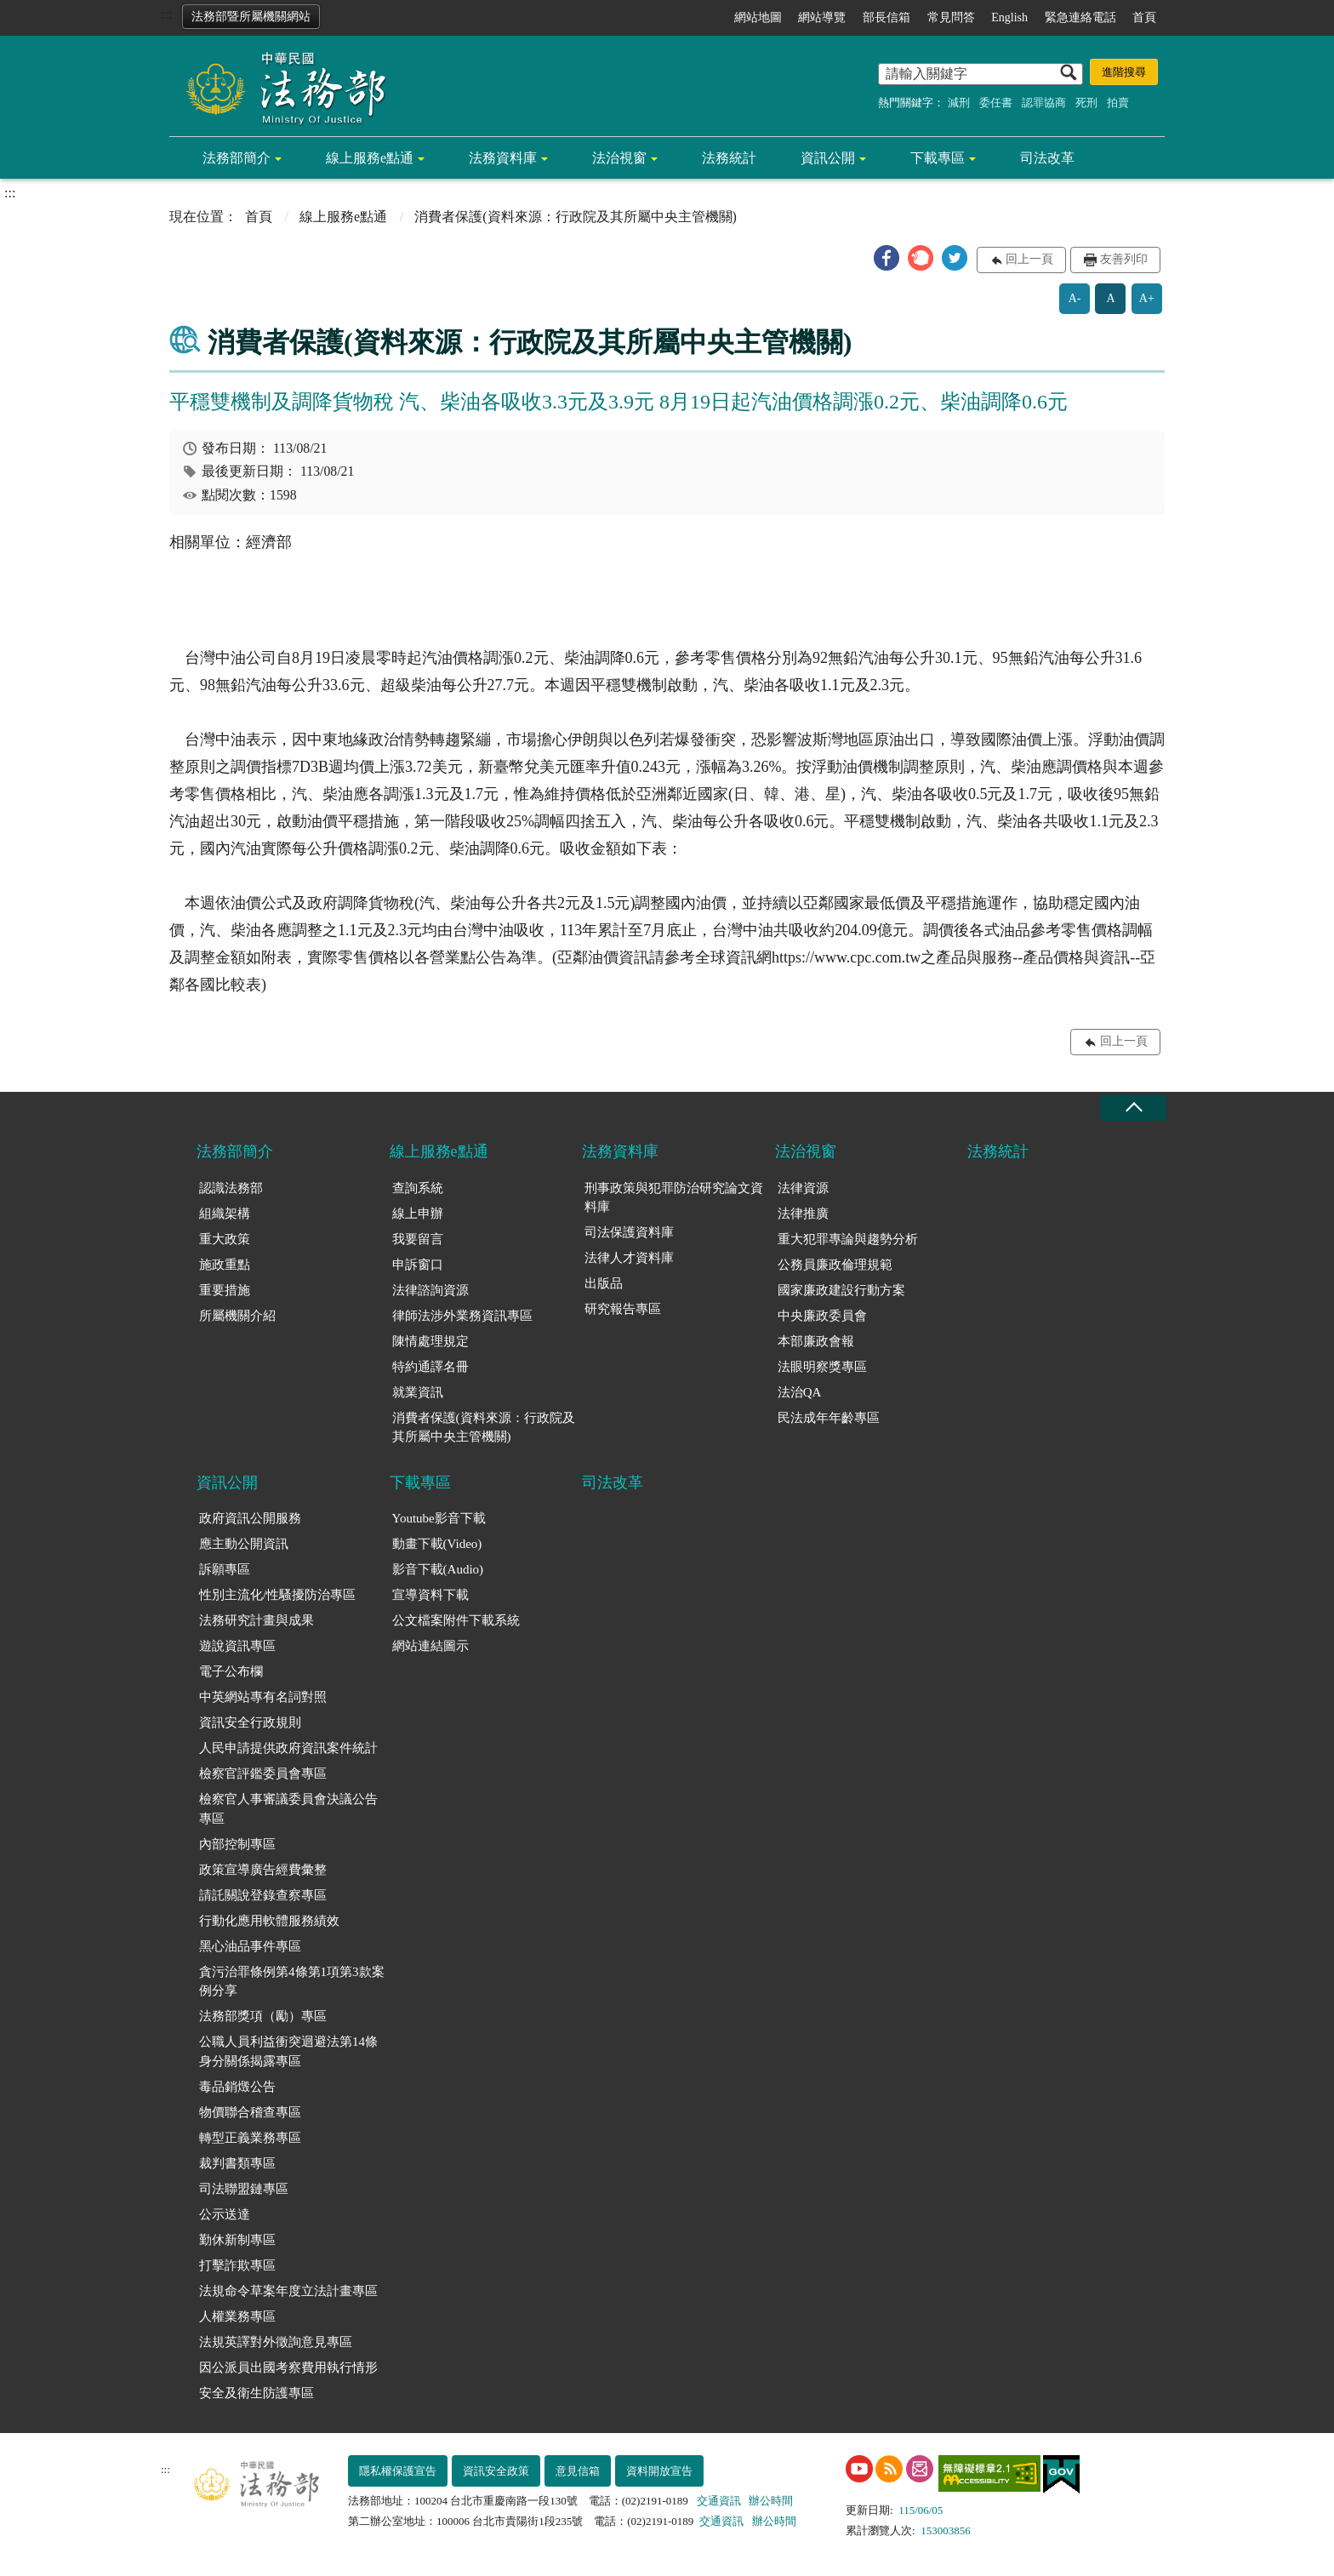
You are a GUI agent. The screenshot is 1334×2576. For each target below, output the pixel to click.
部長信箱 (886, 17)
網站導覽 (822, 17)
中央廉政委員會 (822, 1315)
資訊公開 (828, 158)
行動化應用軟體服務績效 (269, 1921)
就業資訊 (417, 1392)
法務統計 (729, 158)
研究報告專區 (622, 1309)
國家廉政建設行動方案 (841, 1290)
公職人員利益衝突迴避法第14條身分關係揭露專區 (288, 2051)
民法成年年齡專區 (829, 1418)
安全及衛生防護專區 (256, 2393)
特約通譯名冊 (430, 1367)
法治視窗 (619, 158)
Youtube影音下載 (439, 1518)
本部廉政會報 (816, 1341)
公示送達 (224, 2214)
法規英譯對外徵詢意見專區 (275, 2342)
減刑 (959, 102)
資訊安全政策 (496, 2471)
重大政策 (224, 1239)
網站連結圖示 (430, 1646)
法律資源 (803, 1188)
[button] (886, 258)
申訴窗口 (417, 1264)
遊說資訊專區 (237, 1646)
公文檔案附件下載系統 (456, 1620)
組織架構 (224, 1213)
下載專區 (937, 158)
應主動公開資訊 (243, 1544)
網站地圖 (758, 17)
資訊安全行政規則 (250, 1722)
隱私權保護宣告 (397, 2471)
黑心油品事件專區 (250, 1946)
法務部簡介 (236, 158)
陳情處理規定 (430, 1341)
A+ (1146, 298)
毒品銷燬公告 (237, 2086)
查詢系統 (417, 1188)
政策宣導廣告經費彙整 (263, 1869)
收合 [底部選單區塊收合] (1133, 1107)
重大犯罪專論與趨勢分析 (848, 1239)
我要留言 (417, 1239)
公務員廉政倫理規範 (835, 1264)
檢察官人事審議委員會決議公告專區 (288, 1808)
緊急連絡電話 (1080, 17)
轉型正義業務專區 (250, 2138)
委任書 (995, 102)
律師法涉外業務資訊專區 (462, 1315)
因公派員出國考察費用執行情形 (288, 2367)
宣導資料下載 (430, 1595)
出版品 (603, 1283)
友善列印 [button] (1124, 259)
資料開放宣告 (659, 2471)
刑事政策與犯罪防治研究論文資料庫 (673, 1197)
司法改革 (1047, 158)
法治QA (800, 1392)
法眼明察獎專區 (822, 1367)
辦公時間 (771, 2500)
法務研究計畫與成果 (256, 1620)
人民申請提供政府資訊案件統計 (288, 1748)
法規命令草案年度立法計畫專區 (288, 2291)
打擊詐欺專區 (237, 2265)
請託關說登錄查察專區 (263, 1895)
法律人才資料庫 (629, 1258)
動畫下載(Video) (437, 1544)
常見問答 (951, 17)
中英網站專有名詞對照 (263, 1697)
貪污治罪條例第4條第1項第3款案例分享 (292, 1981)
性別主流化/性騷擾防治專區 (277, 1595)
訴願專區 (224, 1569)
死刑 (1086, 102)
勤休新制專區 (237, 2240)
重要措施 (224, 1290)
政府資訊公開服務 (250, 1518)
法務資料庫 (503, 158)
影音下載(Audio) (438, 1569)
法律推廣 (803, 1213)
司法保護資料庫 (629, 1232)
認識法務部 (231, 1188)
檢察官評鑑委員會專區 (263, 1773)
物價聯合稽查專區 (250, 2112)
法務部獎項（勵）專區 (263, 2016)
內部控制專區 (237, 1844)
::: (166, 14)
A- (1075, 298)
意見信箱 (578, 2471)
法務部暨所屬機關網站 (251, 16)
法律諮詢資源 (430, 1290)
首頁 (1144, 17)
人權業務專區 (237, 2316)
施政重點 (224, 1264)
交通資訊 (719, 2500)
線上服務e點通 (369, 158)
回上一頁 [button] (1029, 259)
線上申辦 (417, 1213)
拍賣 (1118, 102)
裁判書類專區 (237, 2163)
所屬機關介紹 (237, 1315)
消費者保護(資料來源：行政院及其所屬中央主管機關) (483, 1427)
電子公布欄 (231, 1671)
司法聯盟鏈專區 (243, 2189)
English (1009, 17)
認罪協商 (1044, 102)
